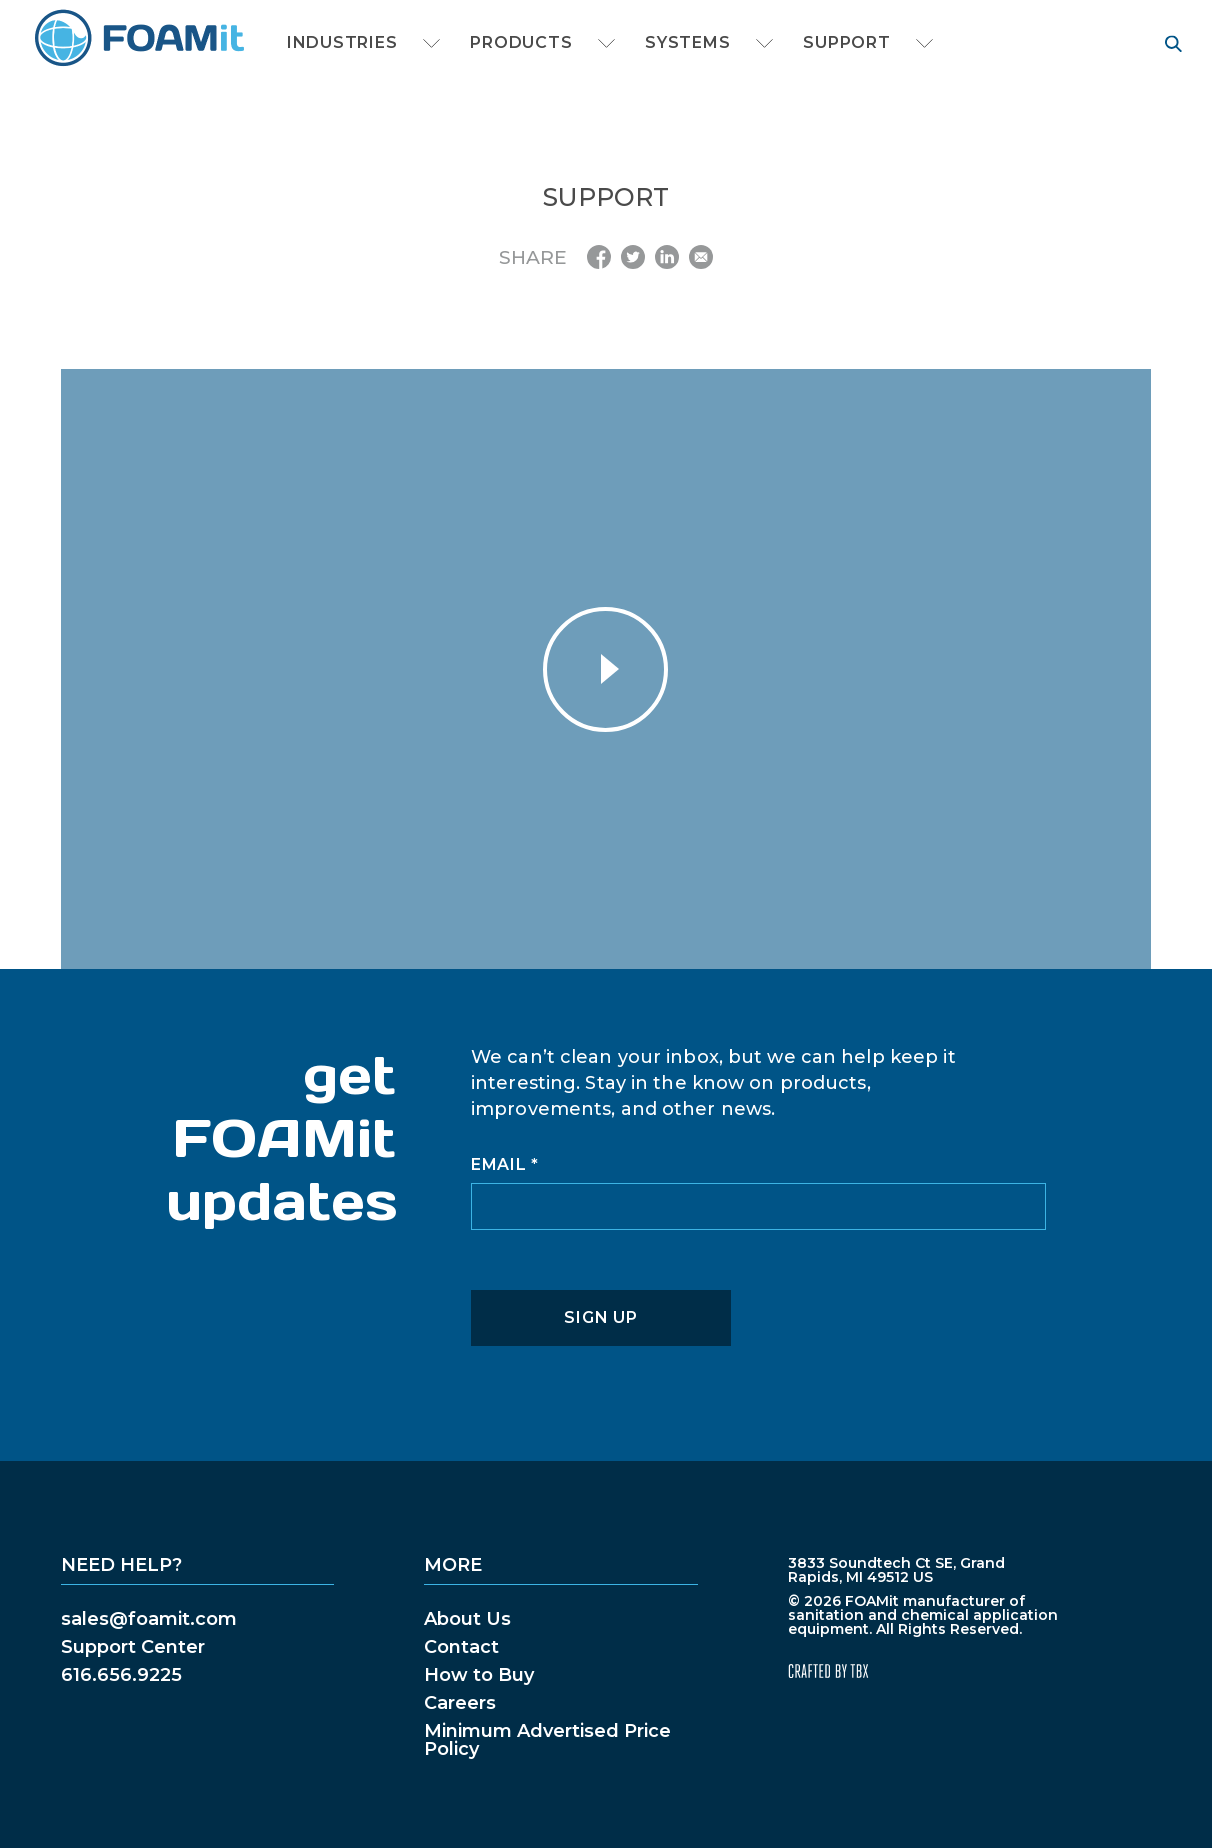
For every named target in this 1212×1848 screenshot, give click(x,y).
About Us (467, 1619)
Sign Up (600, 1317)
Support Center (133, 1647)
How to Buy (479, 1675)
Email (505, 1165)
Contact (461, 1647)
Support (846, 42)
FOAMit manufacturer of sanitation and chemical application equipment (138, 38)
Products (521, 42)
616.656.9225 (121, 1675)
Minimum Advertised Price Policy (547, 1740)
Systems (687, 42)
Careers (460, 1703)
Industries (342, 42)
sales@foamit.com (149, 1619)
